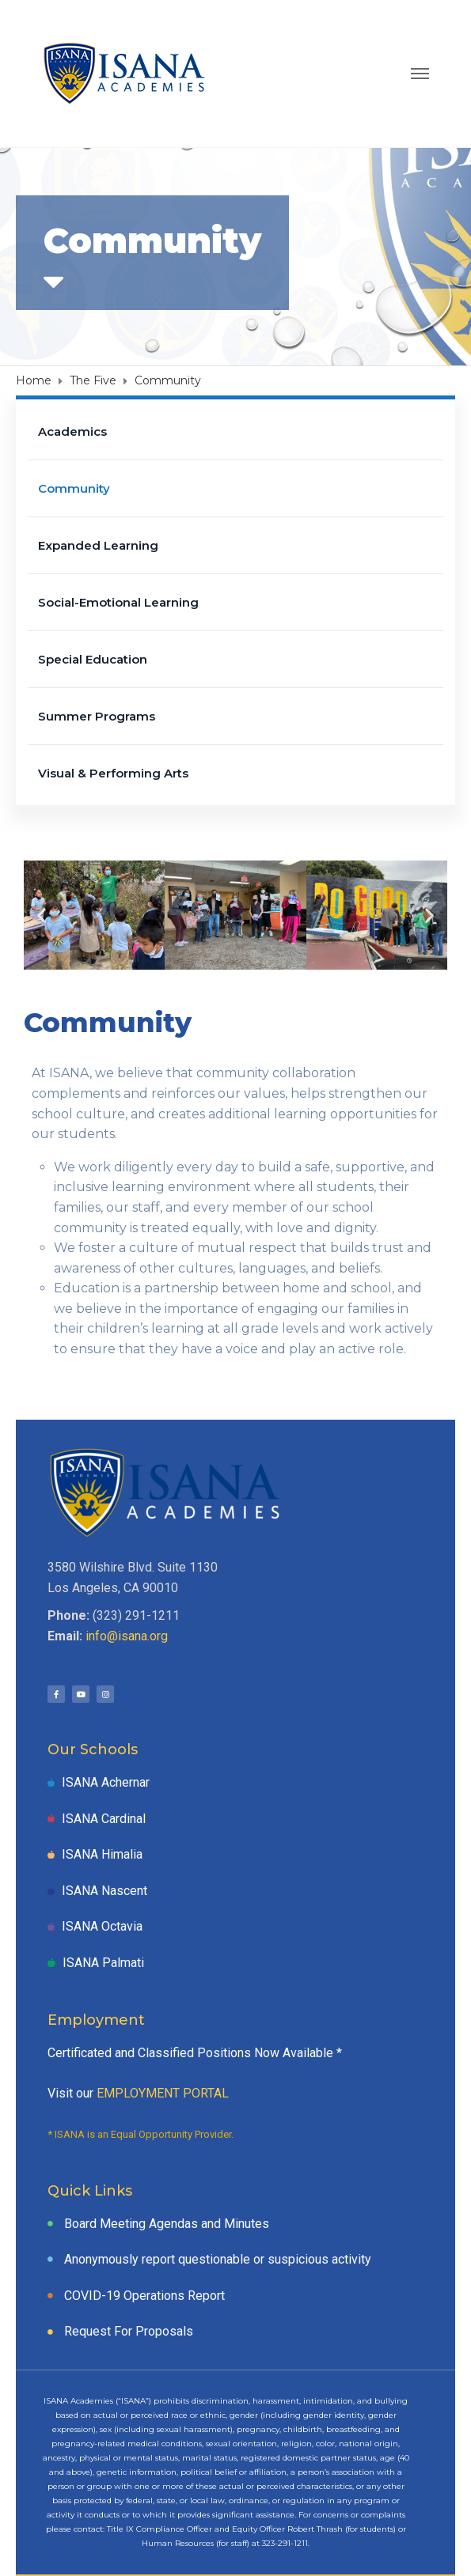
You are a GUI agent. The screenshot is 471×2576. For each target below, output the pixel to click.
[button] (41, 915)
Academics (72, 431)
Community (74, 488)
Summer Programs (96, 716)
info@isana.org (126, 1636)
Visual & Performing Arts (113, 773)
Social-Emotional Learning (118, 602)
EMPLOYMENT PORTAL (163, 2093)
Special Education (92, 659)
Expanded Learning (98, 545)
